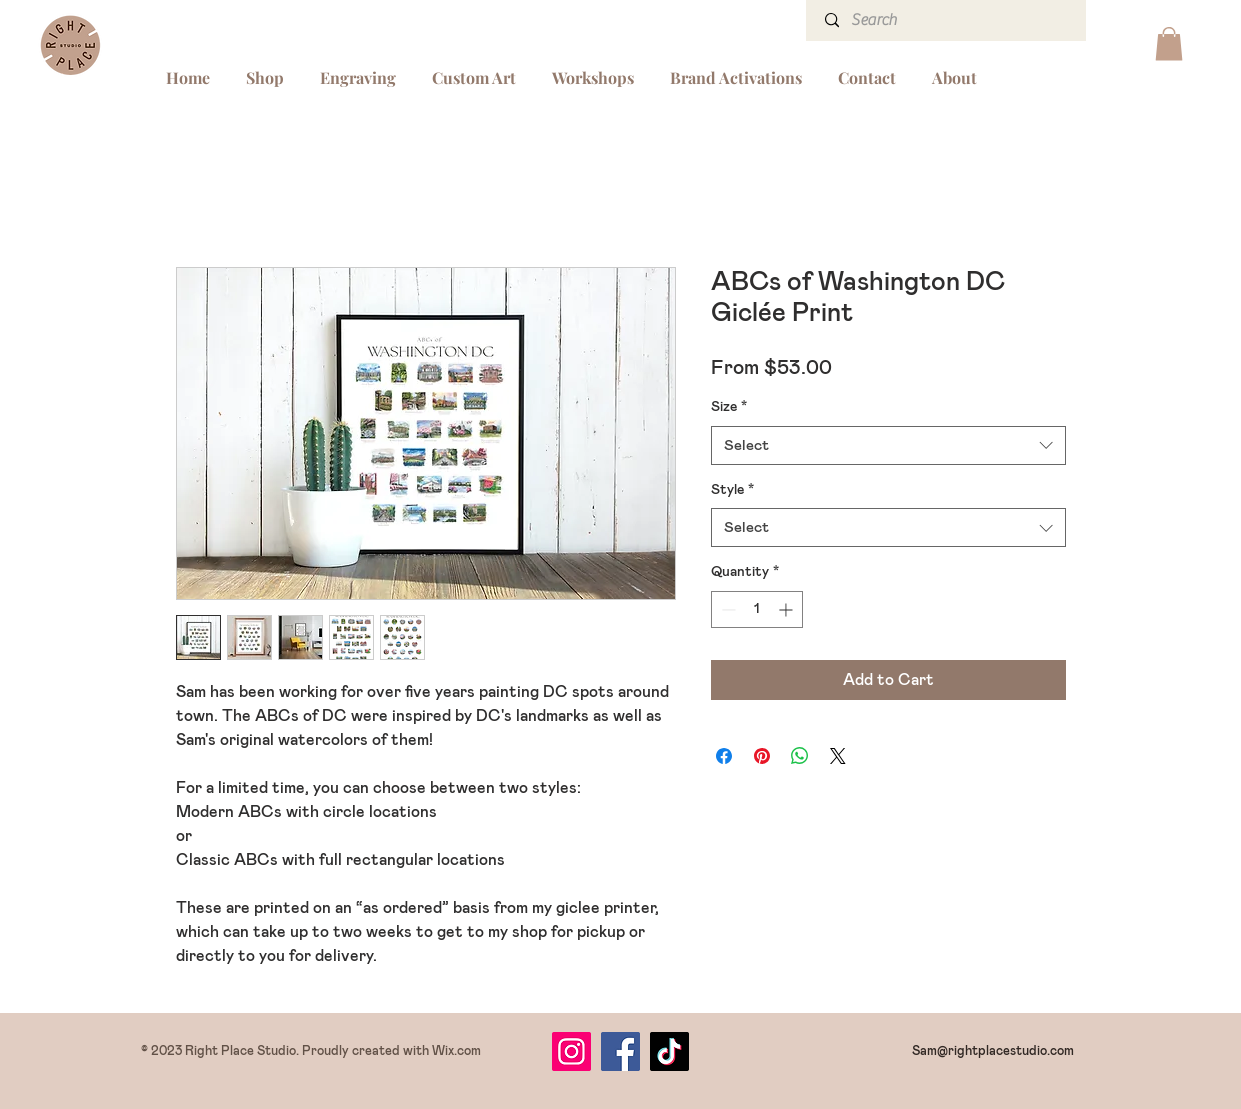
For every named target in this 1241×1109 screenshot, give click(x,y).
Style (732, 490)
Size (729, 407)
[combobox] (888, 445)
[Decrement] (726, 609)
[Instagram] (571, 1051)
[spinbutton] (757, 609)
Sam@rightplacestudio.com (993, 1051)
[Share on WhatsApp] (800, 756)
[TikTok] (669, 1051)
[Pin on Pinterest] (762, 756)
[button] (1169, 43)
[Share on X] (838, 756)
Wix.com (456, 1051)
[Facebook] (620, 1051)
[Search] (947, 20)
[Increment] (787, 609)
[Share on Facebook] (724, 756)
